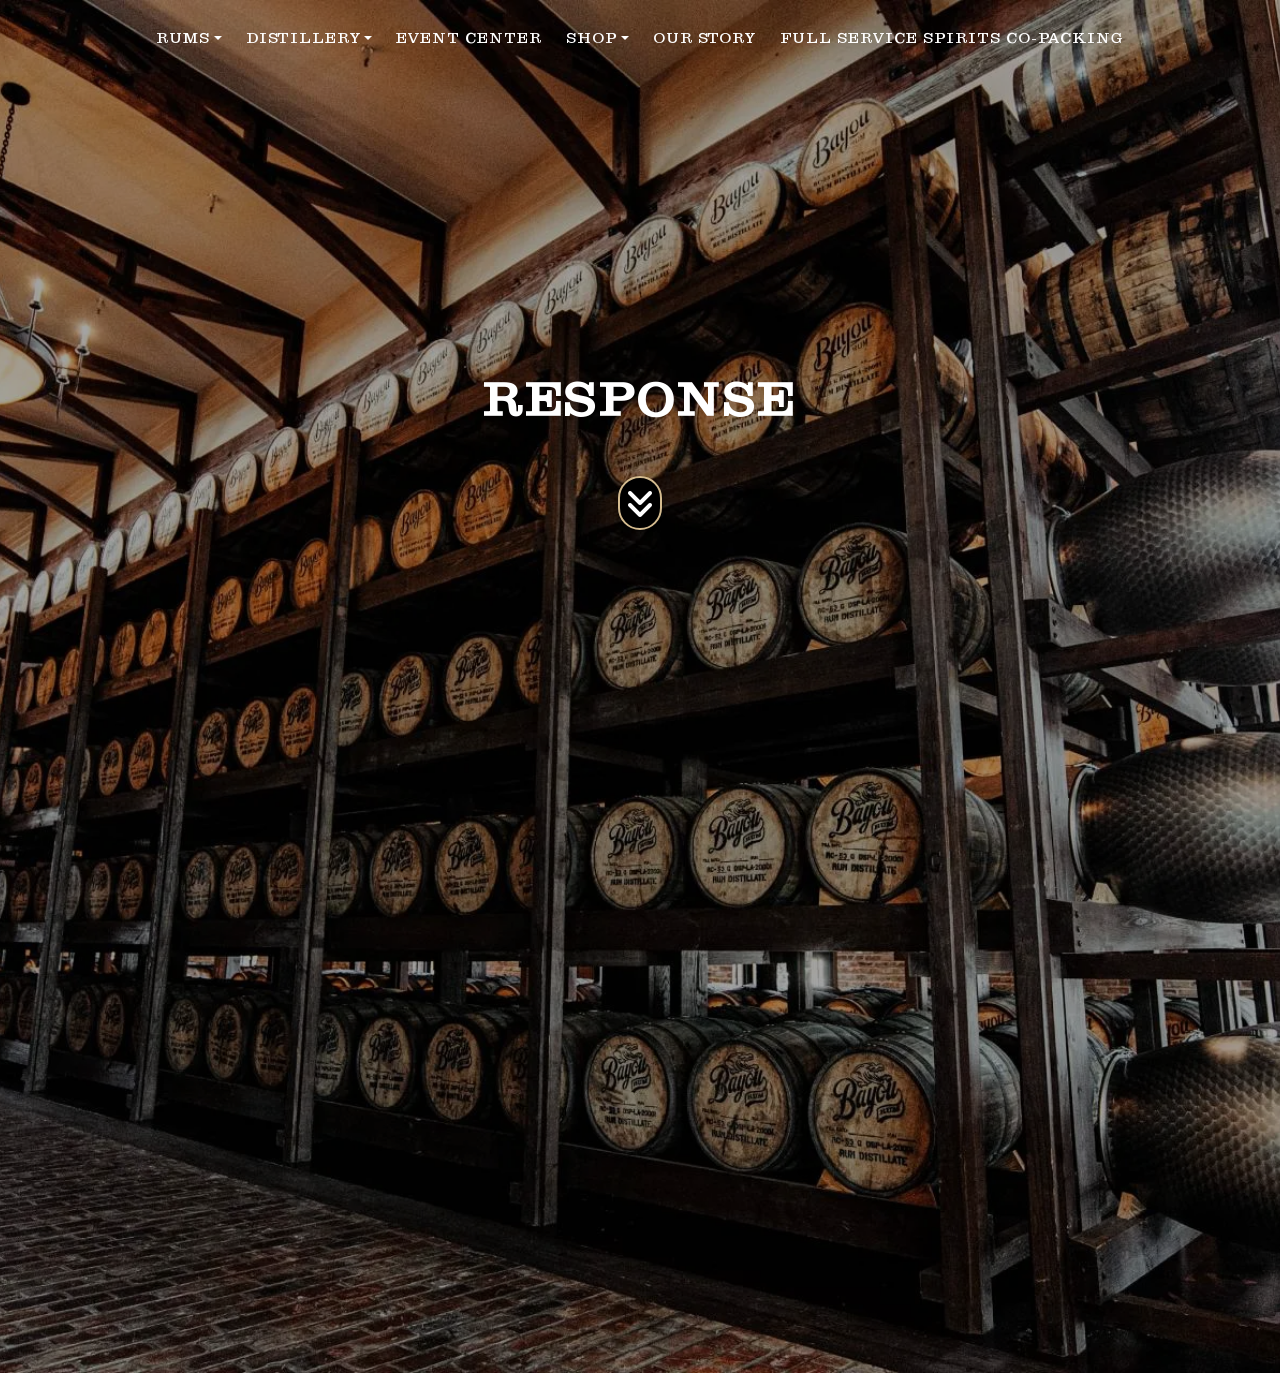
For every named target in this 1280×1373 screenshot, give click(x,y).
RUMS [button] (183, 38)
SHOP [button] (591, 38)
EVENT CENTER (469, 38)
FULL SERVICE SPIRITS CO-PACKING (952, 38)
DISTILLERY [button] (303, 38)
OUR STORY (704, 38)
